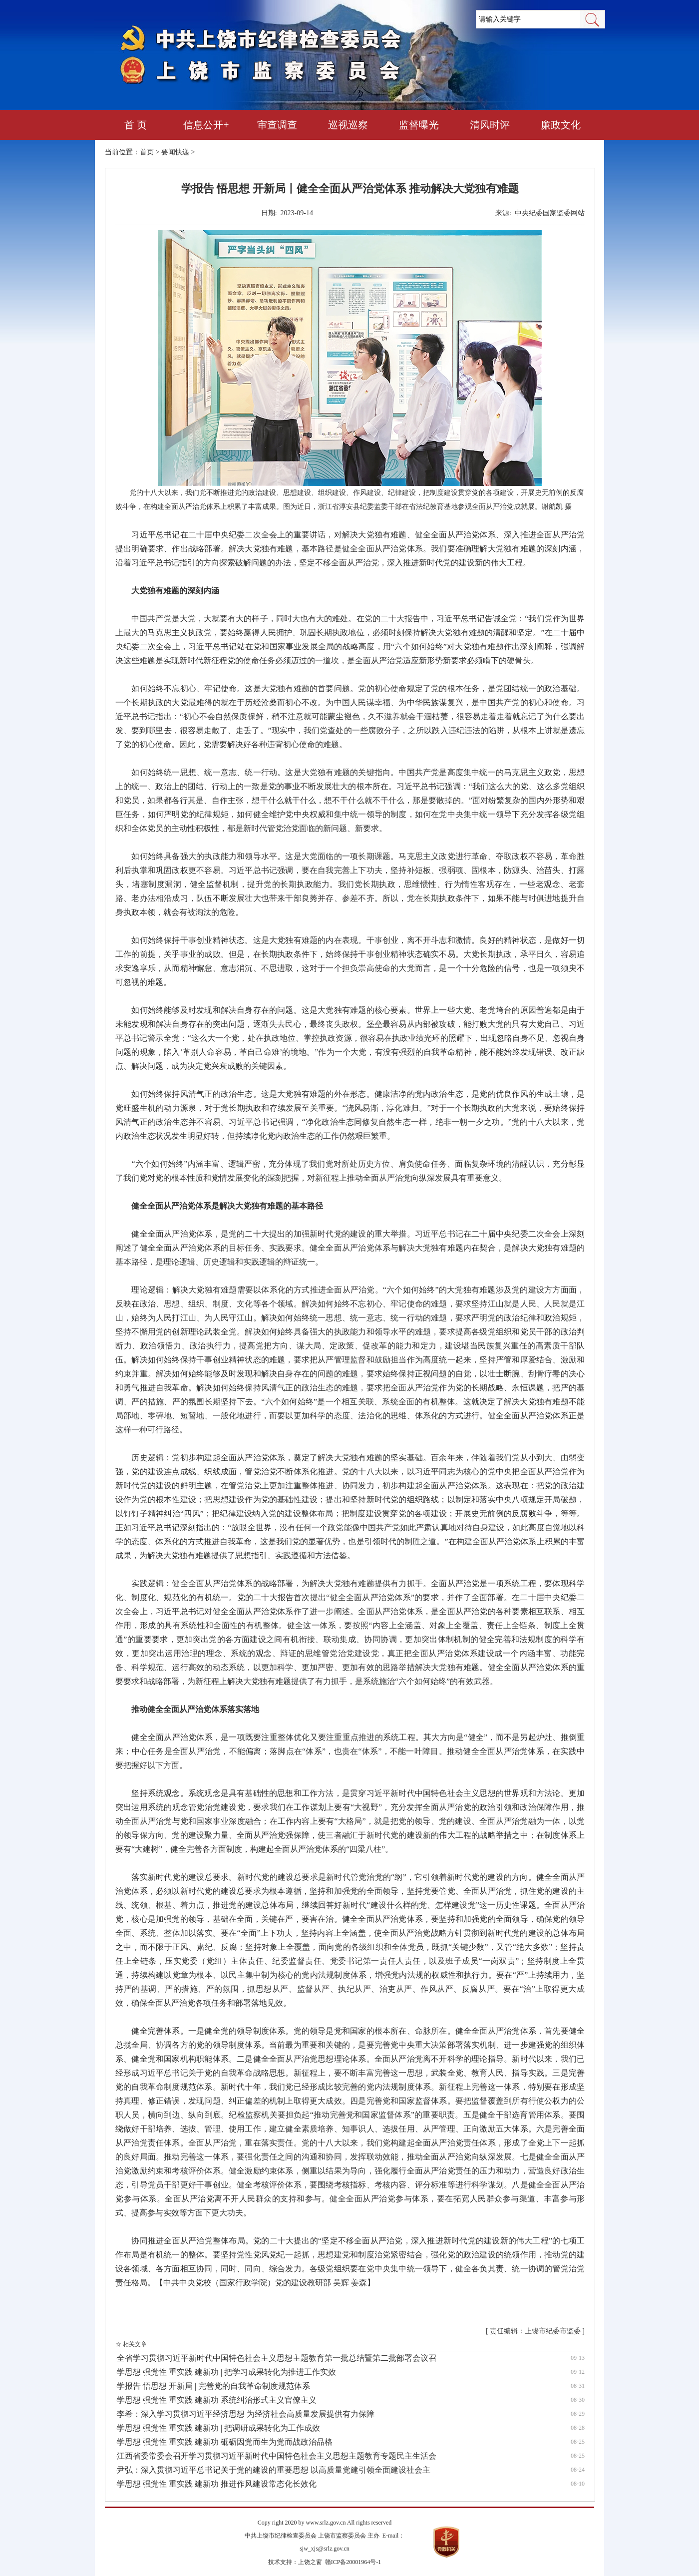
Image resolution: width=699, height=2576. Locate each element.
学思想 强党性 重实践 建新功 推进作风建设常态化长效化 (217, 2484)
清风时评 (490, 124)
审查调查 (277, 124)
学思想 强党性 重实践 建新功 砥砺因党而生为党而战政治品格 (225, 2442)
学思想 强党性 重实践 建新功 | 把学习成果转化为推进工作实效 (226, 2372)
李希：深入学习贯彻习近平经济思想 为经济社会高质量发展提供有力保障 (245, 2414)
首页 (147, 152)
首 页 (135, 124)
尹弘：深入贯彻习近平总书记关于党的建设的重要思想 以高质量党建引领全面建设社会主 (273, 2470)
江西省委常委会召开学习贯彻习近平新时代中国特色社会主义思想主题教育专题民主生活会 (276, 2456)
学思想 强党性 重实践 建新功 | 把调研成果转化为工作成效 (218, 2428)
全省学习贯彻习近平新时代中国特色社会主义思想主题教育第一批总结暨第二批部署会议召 (276, 2358)
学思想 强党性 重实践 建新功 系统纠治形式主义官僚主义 (217, 2400)
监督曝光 (419, 124)
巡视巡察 (348, 124)
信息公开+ (206, 124)
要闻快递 (175, 152)
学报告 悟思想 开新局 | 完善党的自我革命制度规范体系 (213, 2386)
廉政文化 (561, 124)
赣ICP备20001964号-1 (353, 2562)
